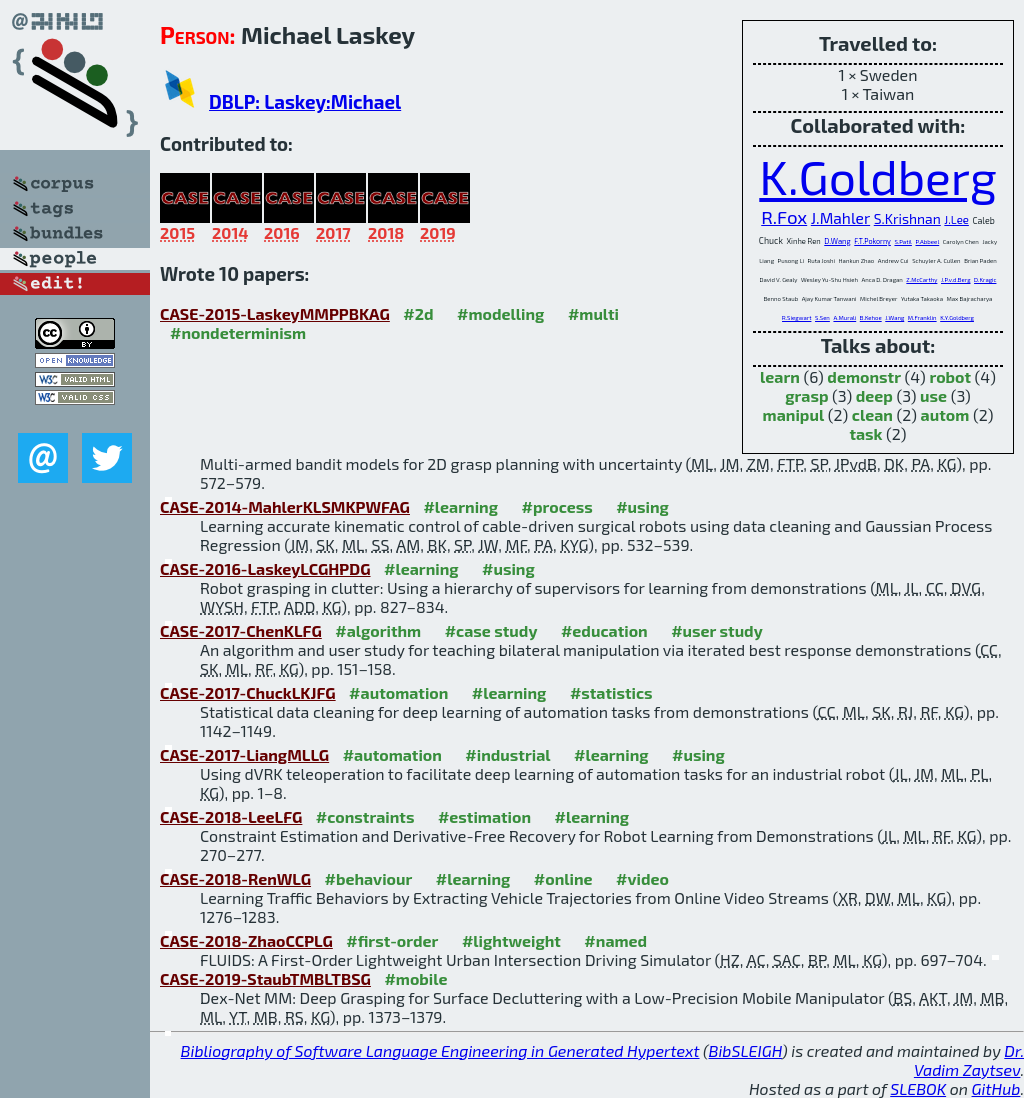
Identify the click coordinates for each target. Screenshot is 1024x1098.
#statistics (611, 692)
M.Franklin (922, 317)
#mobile (415, 978)
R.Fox (784, 216)
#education (604, 630)
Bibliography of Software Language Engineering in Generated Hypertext (440, 1050)
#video (642, 878)
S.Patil (902, 241)
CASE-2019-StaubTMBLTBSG (265, 978)
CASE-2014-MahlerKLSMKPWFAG (285, 506)
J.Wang (894, 317)
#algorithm (378, 630)
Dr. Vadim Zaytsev (969, 1060)
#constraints (365, 816)
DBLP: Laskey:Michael (305, 101)
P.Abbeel (927, 241)
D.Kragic (985, 279)
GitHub (996, 1088)
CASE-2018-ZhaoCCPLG (246, 940)
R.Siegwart (796, 317)
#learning (460, 506)
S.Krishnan (907, 218)
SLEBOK (918, 1088)
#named (615, 940)
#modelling (500, 313)
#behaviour (369, 878)
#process (556, 506)
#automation (398, 692)
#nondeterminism (238, 332)
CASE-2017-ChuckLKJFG (248, 692)
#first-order (392, 940)
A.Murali (844, 317)
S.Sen (822, 317)
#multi (593, 313)
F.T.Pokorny (872, 241)
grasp (806, 395)
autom (945, 414)
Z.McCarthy (921, 279)
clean (872, 414)
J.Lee (956, 219)
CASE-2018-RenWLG (235, 878)
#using (642, 506)
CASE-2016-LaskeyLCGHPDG (265, 568)
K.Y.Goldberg (957, 317)
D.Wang (837, 241)
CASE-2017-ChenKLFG (241, 630)
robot (950, 376)
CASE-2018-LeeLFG (231, 816)
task (865, 433)
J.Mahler (840, 217)
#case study (491, 630)
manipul (794, 414)
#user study (717, 630)
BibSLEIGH (745, 1050)
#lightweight (511, 940)
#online (563, 878)
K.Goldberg (877, 176)
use (933, 395)
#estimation (484, 816)
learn (780, 376)
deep (874, 395)
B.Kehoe (871, 317)
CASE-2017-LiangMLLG (244, 754)
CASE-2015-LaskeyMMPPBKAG (275, 313)
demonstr (864, 376)
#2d (418, 313)
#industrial (507, 754)
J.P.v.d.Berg (956, 279)
